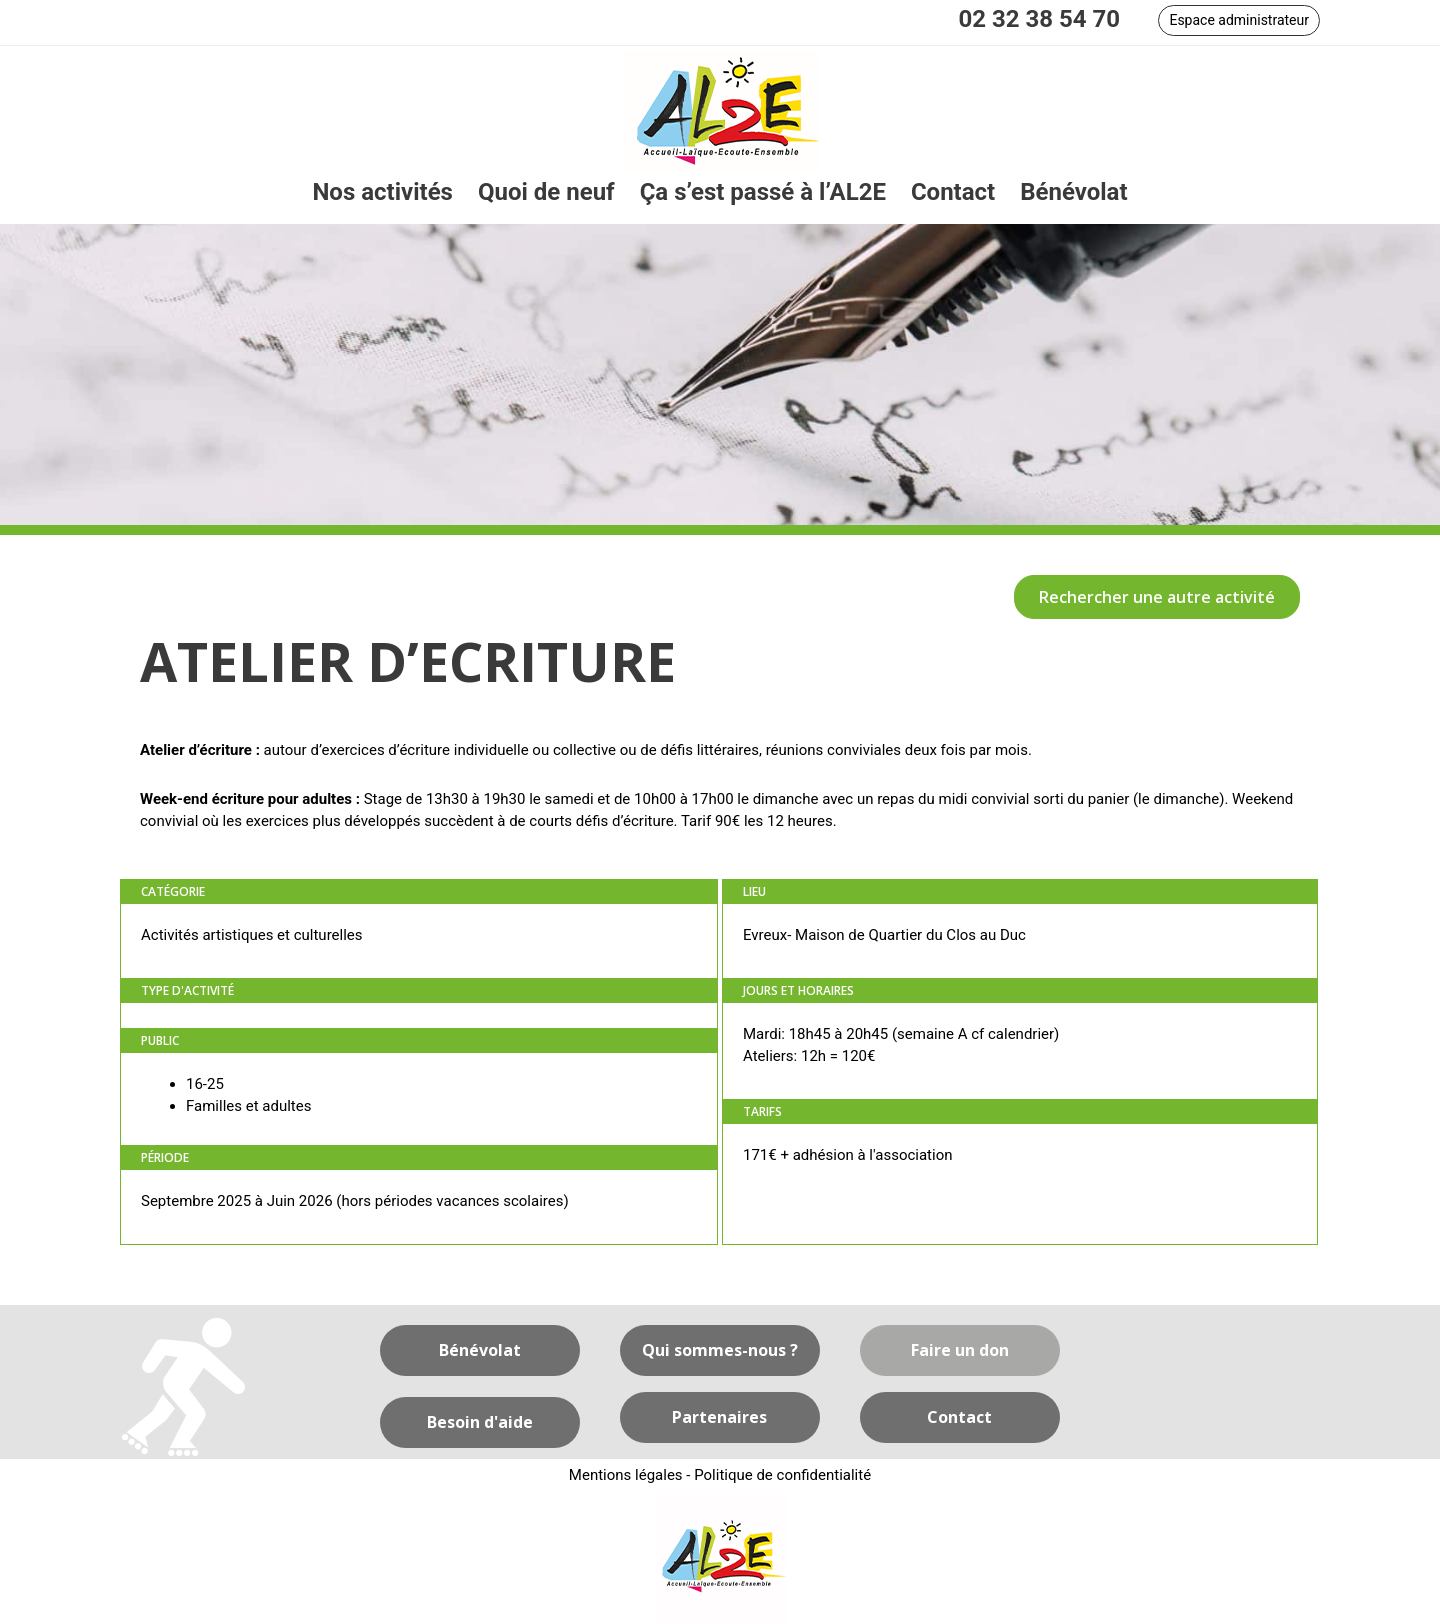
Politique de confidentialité (782, 1475)
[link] (382, 192)
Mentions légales (626, 1475)
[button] (1239, 20)
